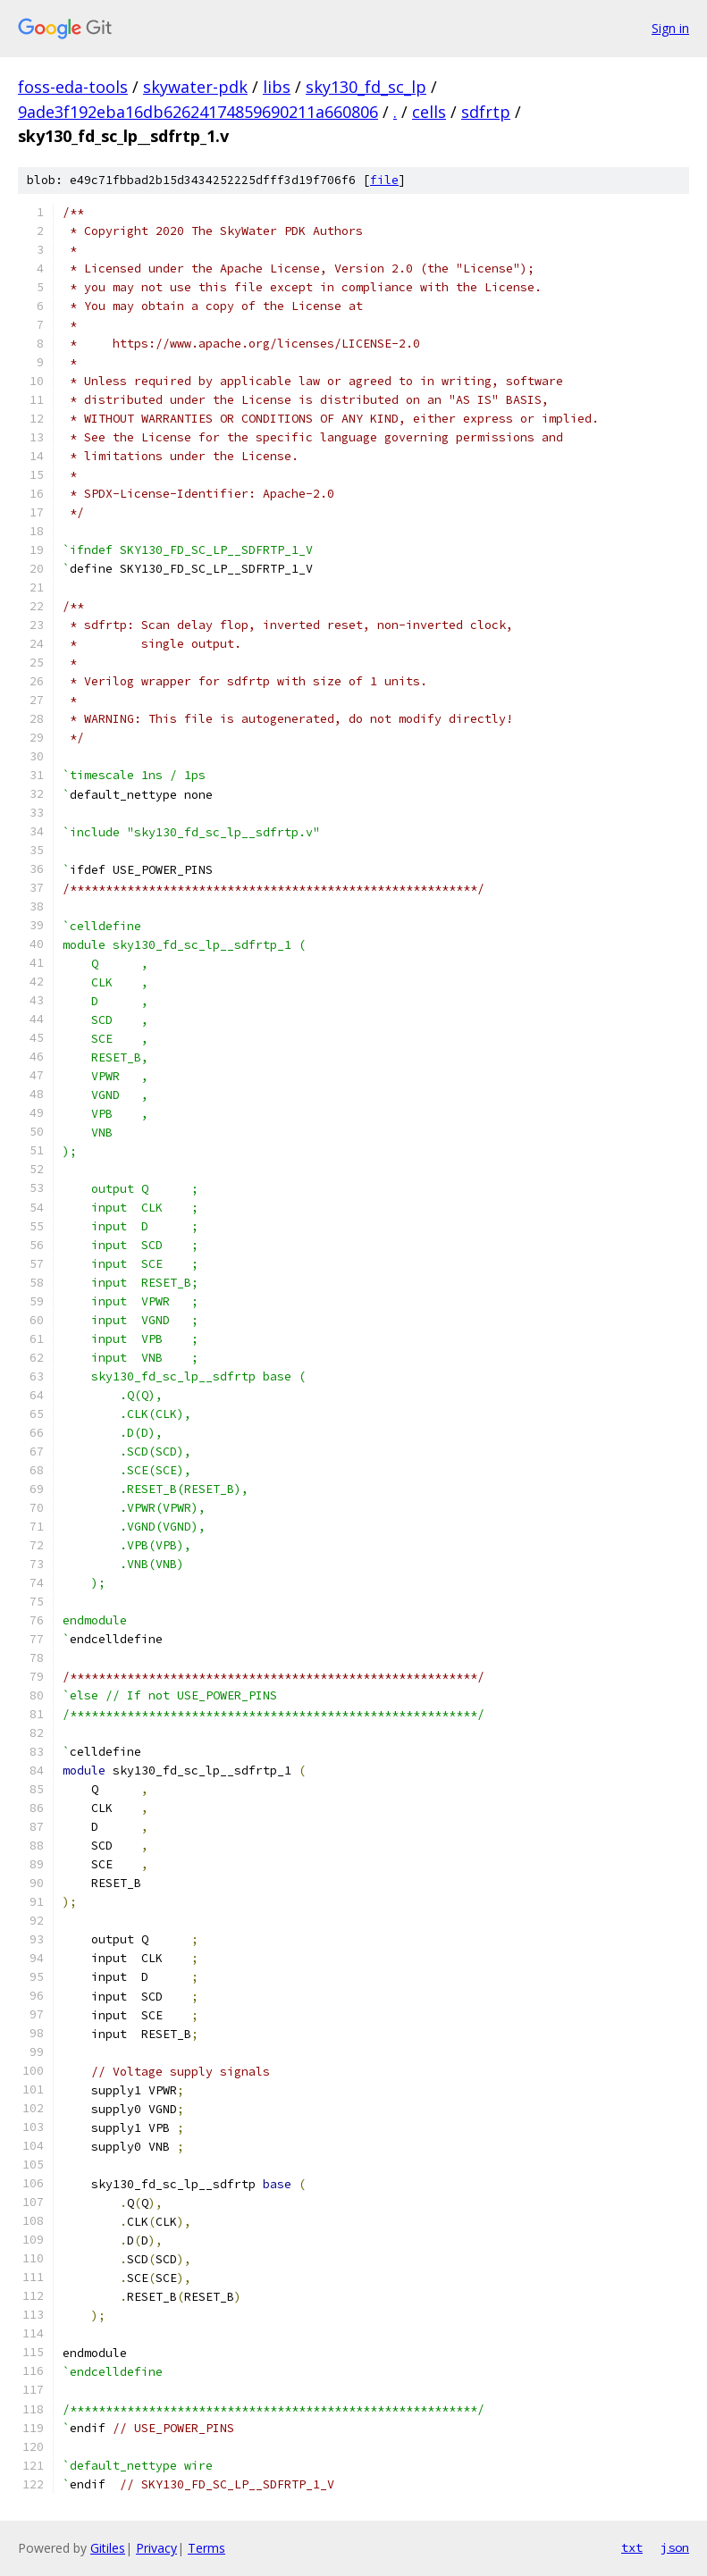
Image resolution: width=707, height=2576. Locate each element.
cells (429, 111)
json (675, 2547)
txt (632, 2547)
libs (276, 86)
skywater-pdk (195, 86)
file (384, 180)
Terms (206, 2547)
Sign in (670, 28)
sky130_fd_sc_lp (366, 86)
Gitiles (107, 2547)
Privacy (156, 2547)
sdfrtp (485, 111)
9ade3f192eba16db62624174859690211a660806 (198, 111)
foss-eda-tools (73, 86)
